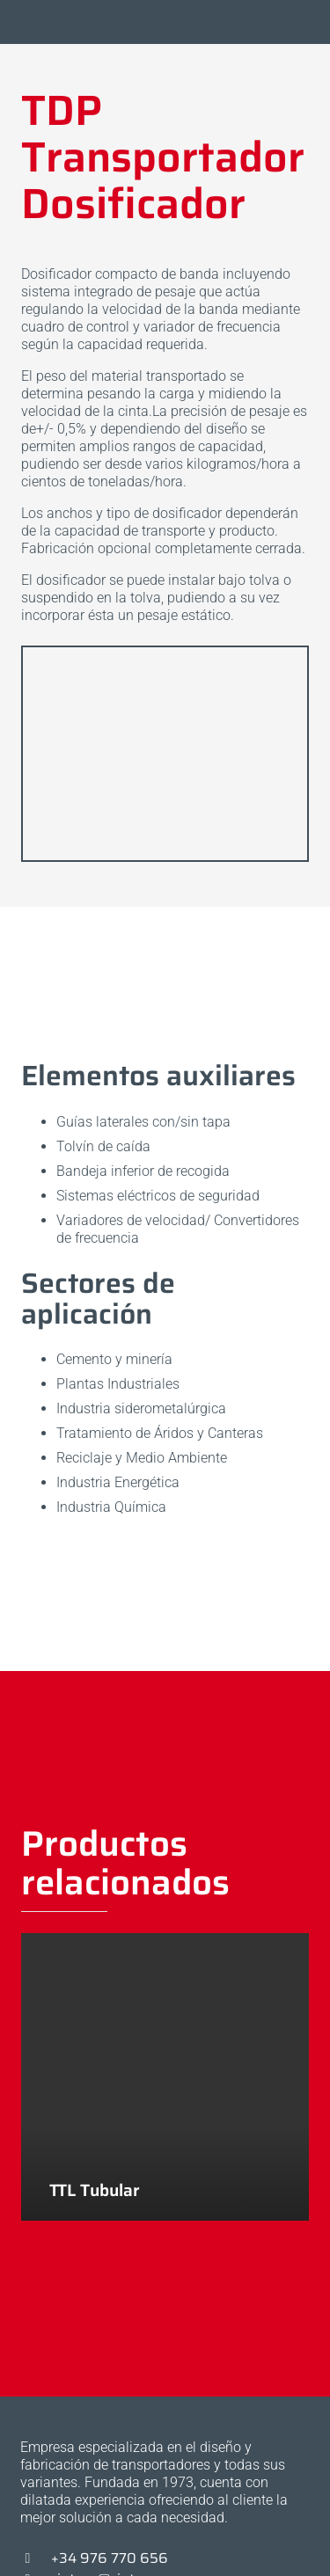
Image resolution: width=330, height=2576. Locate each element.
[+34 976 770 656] (36, 2558)
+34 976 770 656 (109, 2558)
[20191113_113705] (165, 753)
